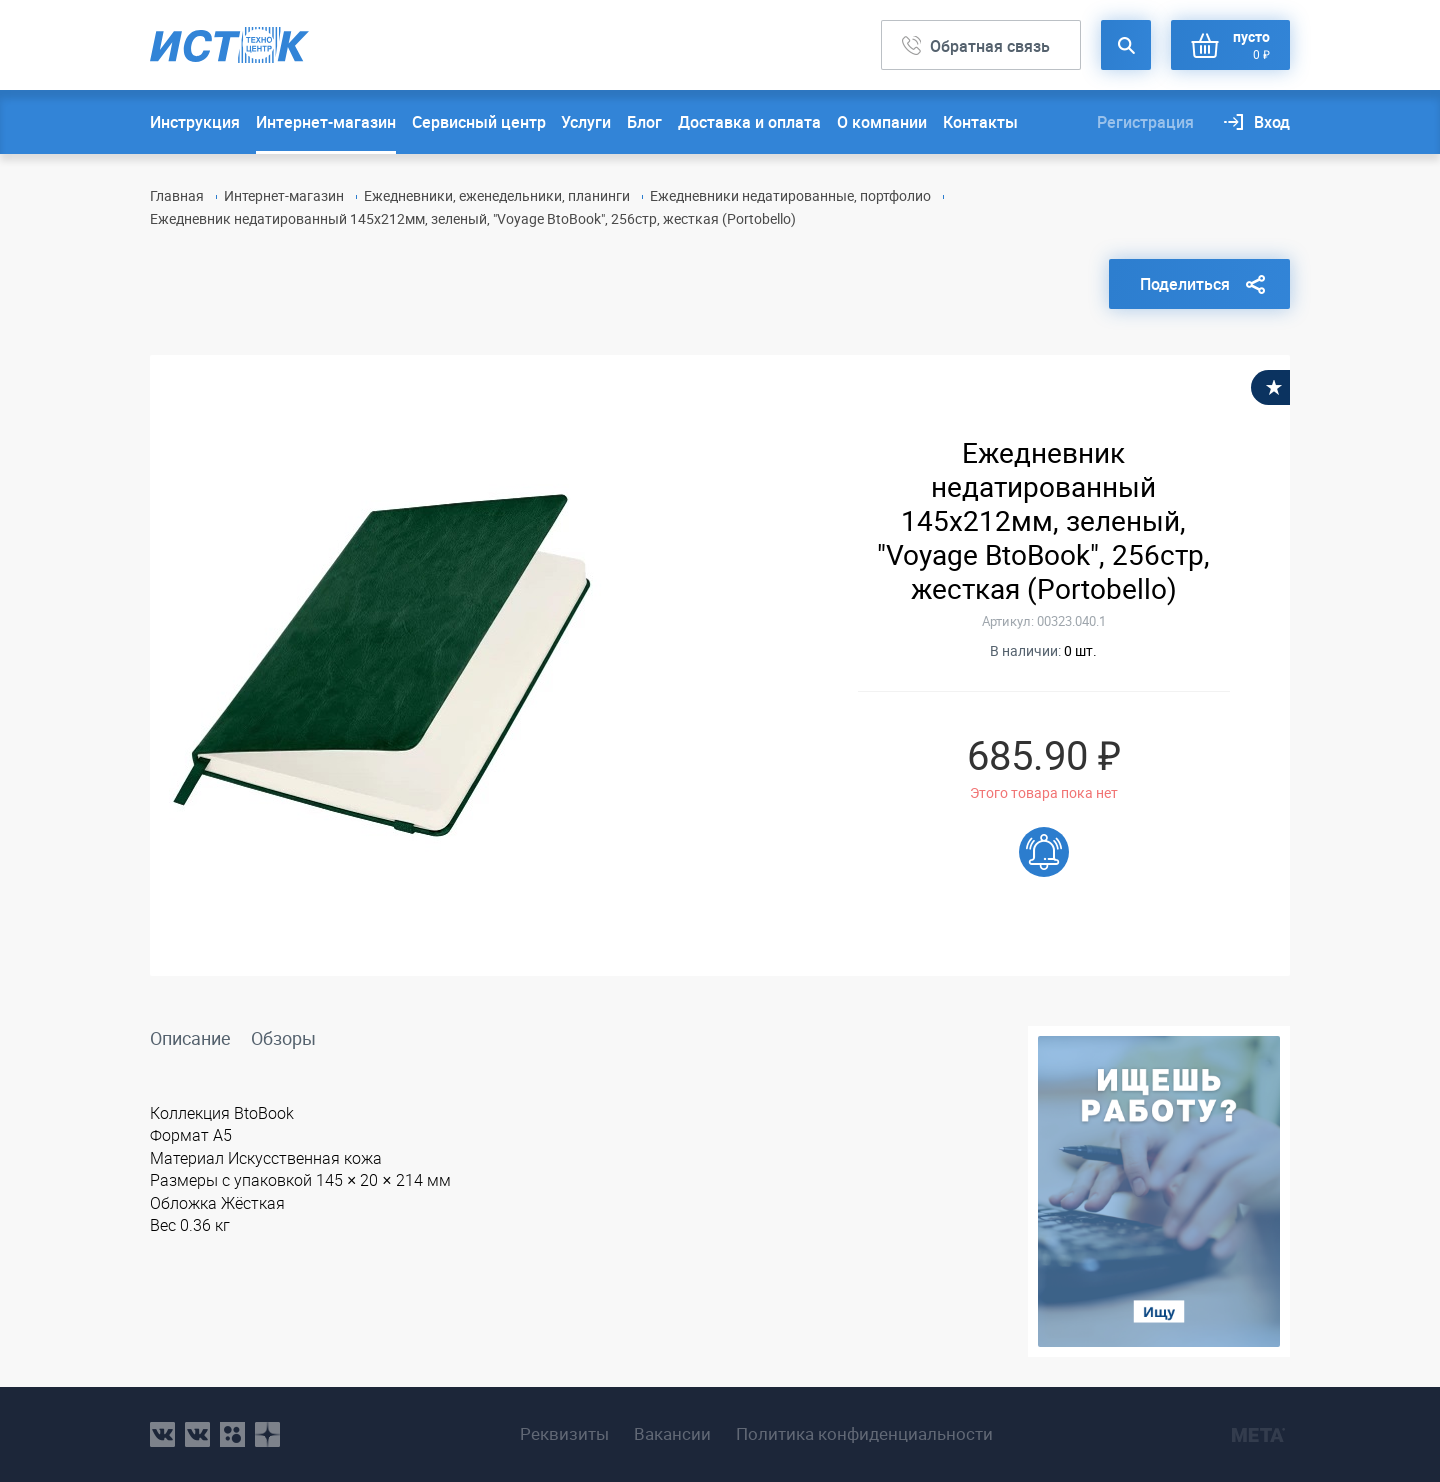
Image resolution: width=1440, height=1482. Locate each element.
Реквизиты (564, 1434)
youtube (267, 1434)
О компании (882, 122)
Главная (177, 195)
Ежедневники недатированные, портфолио (790, 195)
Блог (644, 122)
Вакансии (672, 1434)
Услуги (586, 122)
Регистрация (1145, 122)
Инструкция (195, 122)
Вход (1272, 122)
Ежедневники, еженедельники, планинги (497, 195)
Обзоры (283, 1038)
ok (232, 1434)
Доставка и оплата (749, 122)
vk (162, 1434)
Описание (190, 1038)
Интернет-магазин (326, 122)
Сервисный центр (479, 122)
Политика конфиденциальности (864, 1434)
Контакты (980, 122)
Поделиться (1185, 284)
